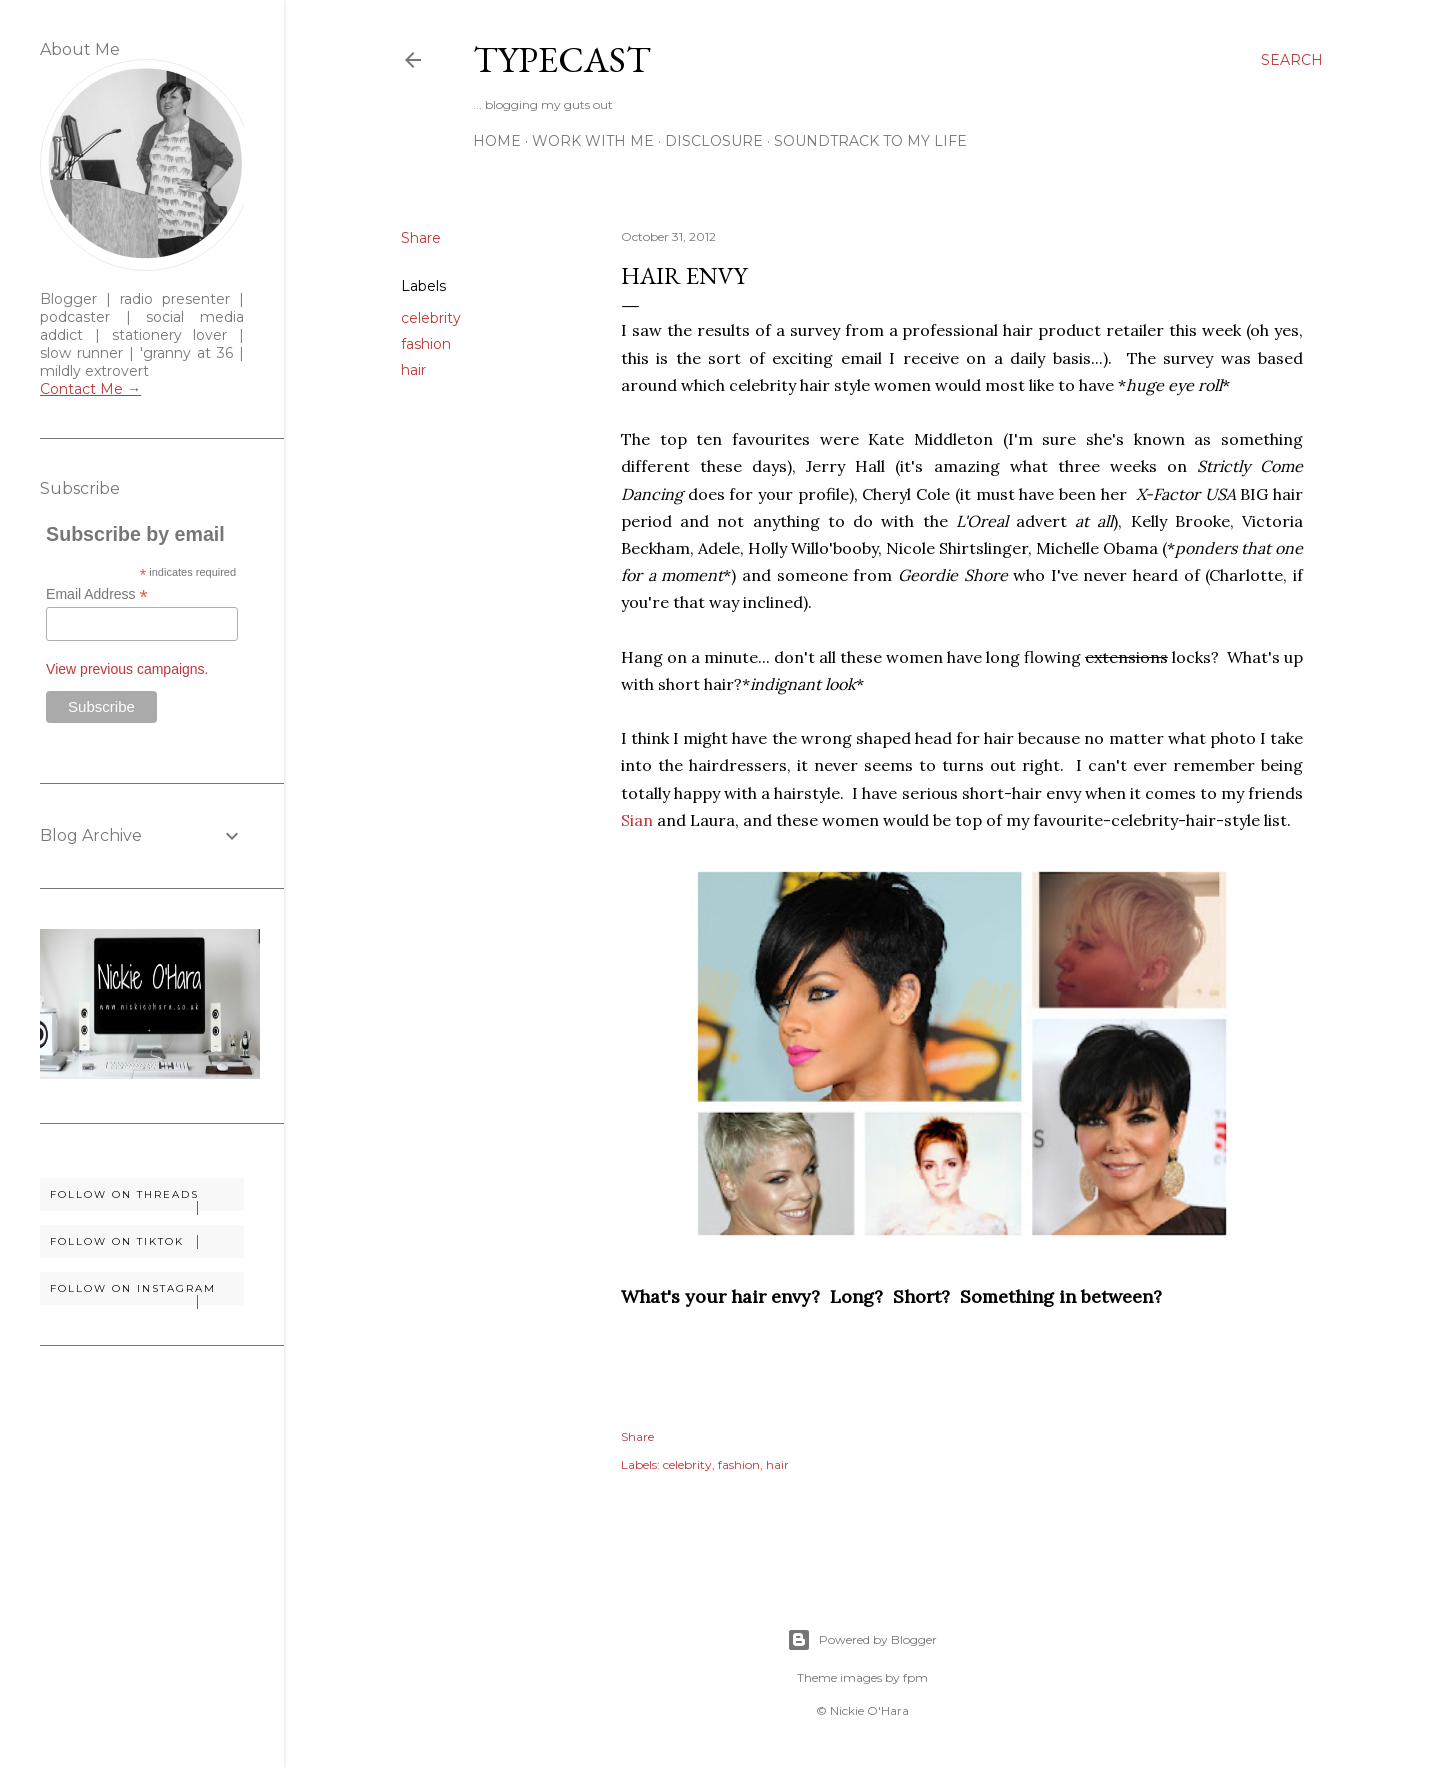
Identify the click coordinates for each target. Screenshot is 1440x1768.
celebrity (431, 318)
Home (497, 141)
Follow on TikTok (146, 1242)
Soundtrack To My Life (870, 141)
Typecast (562, 59)
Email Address (97, 594)
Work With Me (593, 141)
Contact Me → (90, 389)
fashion (426, 344)
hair (413, 370)
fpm (915, 1677)
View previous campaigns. (127, 669)
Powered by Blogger (862, 1640)
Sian (637, 820)
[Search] (1292, 60)
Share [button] (421, 238)
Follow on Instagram (146, 1293)
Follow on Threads (146, 1199)
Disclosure (714, 141)
